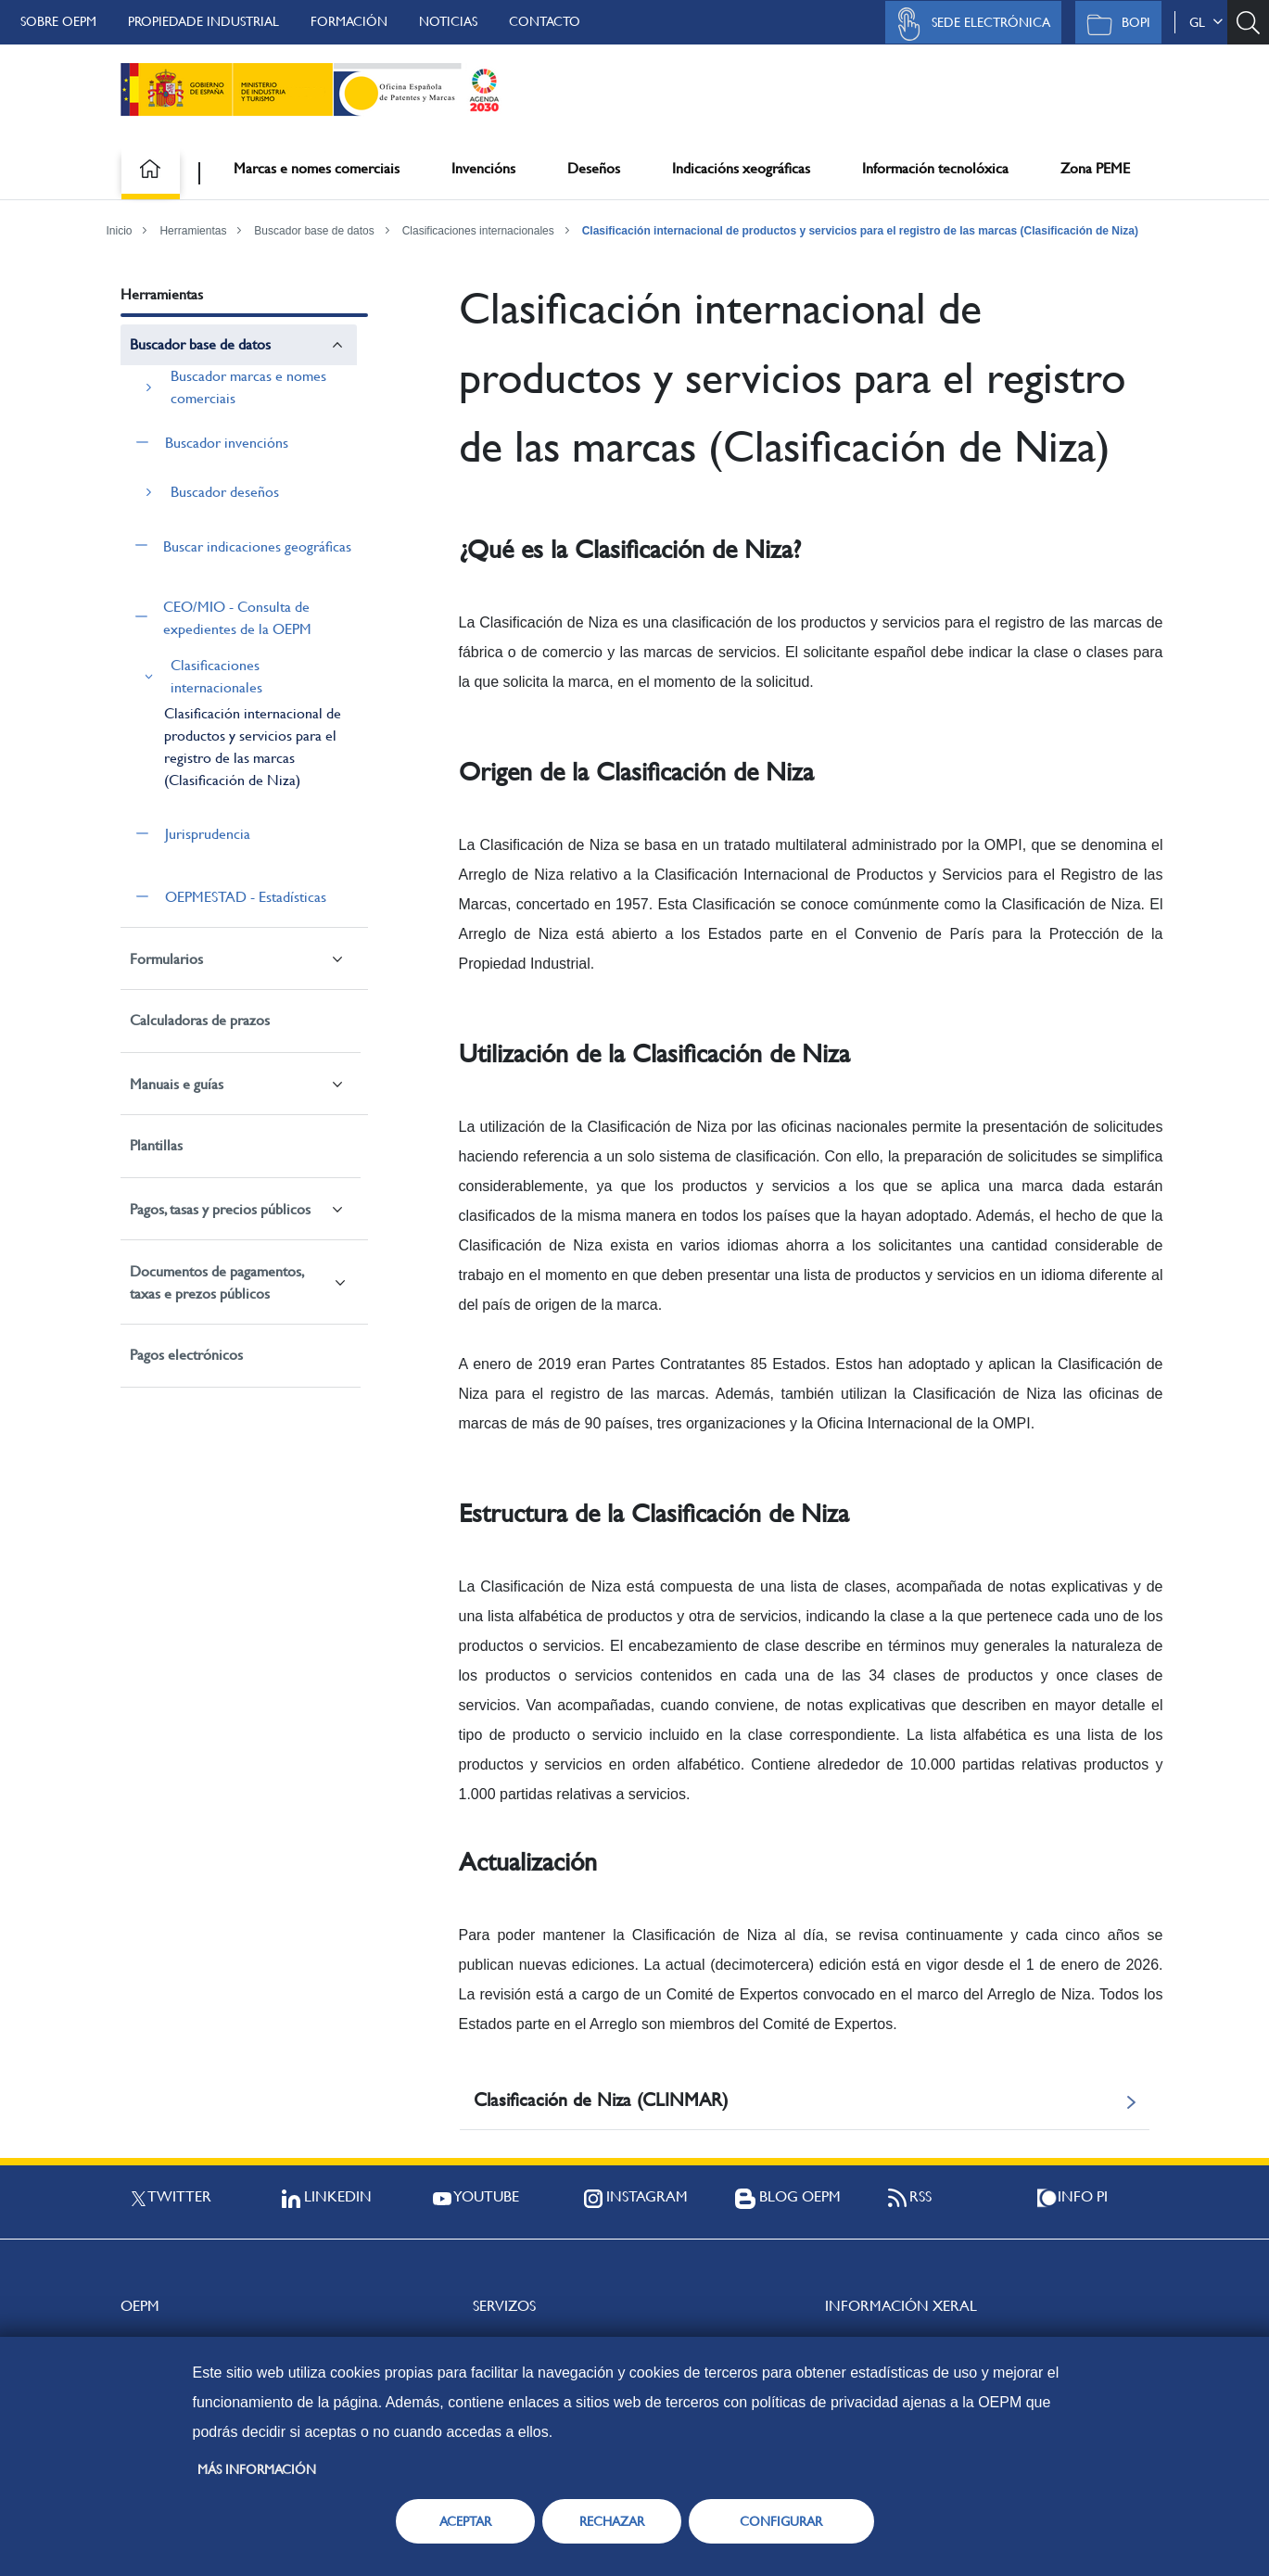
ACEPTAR (465, 2521)
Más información (256, 2469)
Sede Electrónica (968, 24)
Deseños (593, 168)
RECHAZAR (611, 2521)
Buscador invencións (226, 442)
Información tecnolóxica (935, 168)
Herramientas (192, 230)
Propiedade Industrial (203, 21)
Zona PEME (1095, 168)
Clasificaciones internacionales (478, 230)
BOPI (1113, 24)
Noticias (448, 21)
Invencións (483, 168)
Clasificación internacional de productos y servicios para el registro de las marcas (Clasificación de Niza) (860, 230)
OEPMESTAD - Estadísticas (245, 897)
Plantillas (156, 1145)
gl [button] (1206, 22)
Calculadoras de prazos (200, 1020)
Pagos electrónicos (186, 1355)
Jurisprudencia (207, 834)
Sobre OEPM (58, 21)
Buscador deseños (225, 492)
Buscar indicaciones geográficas (257, 546)
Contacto (544, 21)
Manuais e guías (176, 1084)
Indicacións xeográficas (741, 168)
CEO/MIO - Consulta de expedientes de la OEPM (237, 618)
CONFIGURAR (781, 2521)
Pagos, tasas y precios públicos (220, 1209)
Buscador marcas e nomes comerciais (248, 387)
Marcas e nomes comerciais (317, 168)
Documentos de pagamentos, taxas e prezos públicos (216, 1282)
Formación (349, 21)
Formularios (166, 959)
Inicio (120, 230)
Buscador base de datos (314, 230)
